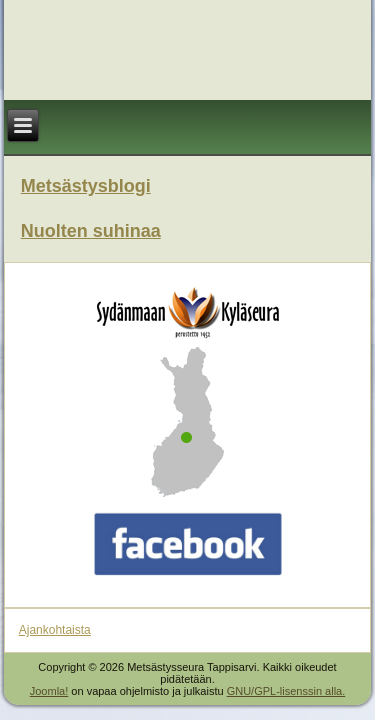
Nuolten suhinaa (91, 231)
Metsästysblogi (86, 186)
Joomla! (49, 691)
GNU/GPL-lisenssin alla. (286, 691)
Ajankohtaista (55, 630)
